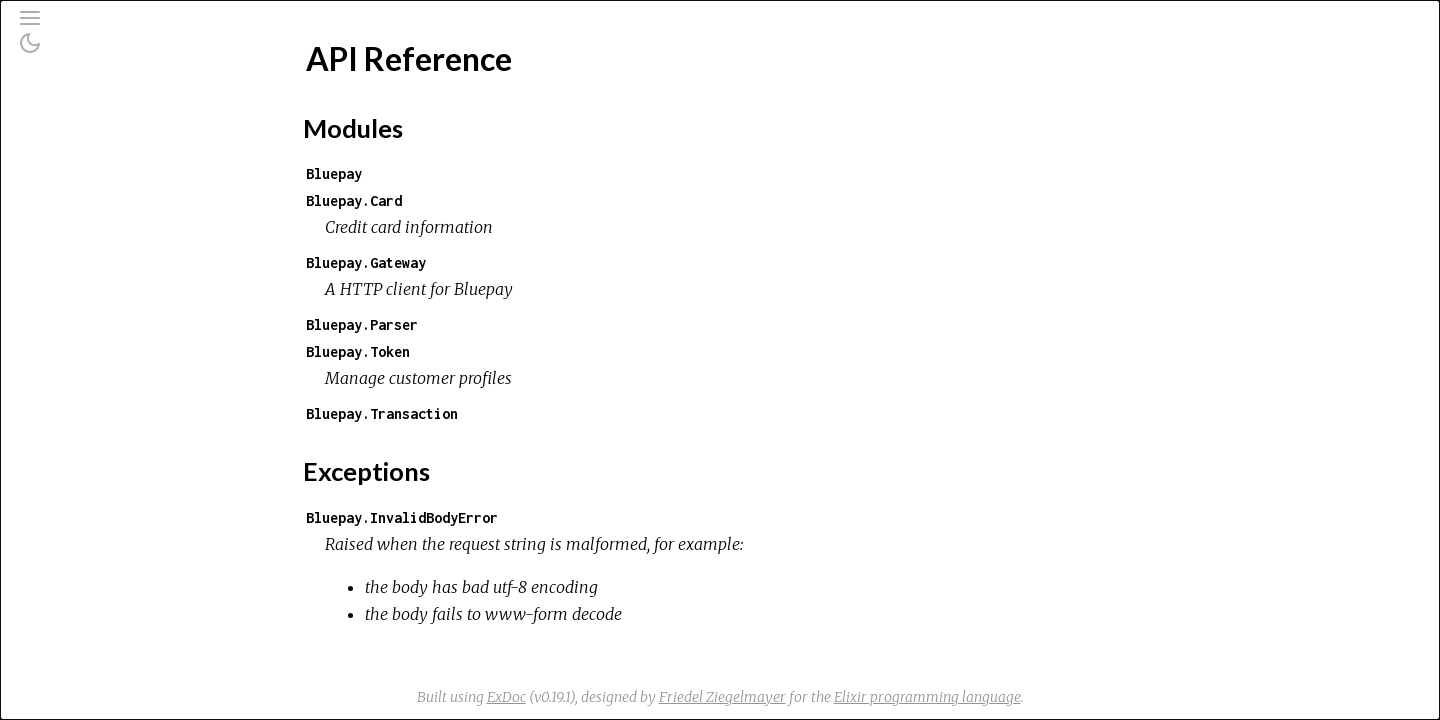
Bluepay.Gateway (516, 262)
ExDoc (656, 697)
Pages (71, 153)
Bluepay (484, 173)
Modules (83, 180)
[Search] (138, 102)
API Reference (100, 264)
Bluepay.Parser (512, 324)
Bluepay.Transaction (532, 413)
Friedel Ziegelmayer (872, 697)
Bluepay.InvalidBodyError (552, 517)
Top (87, 297)
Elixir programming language (1077, 697)
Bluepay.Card (504, 200)
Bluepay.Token (508, 351)
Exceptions (92, 207)
